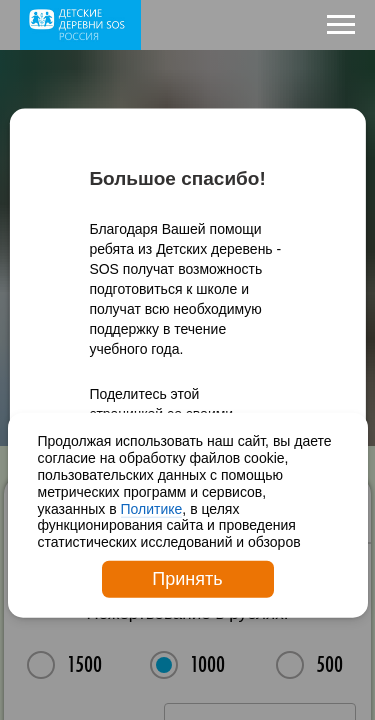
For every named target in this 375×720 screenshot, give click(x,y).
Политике (152, 508)
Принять (187, 579)
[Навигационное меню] (341, 25)
